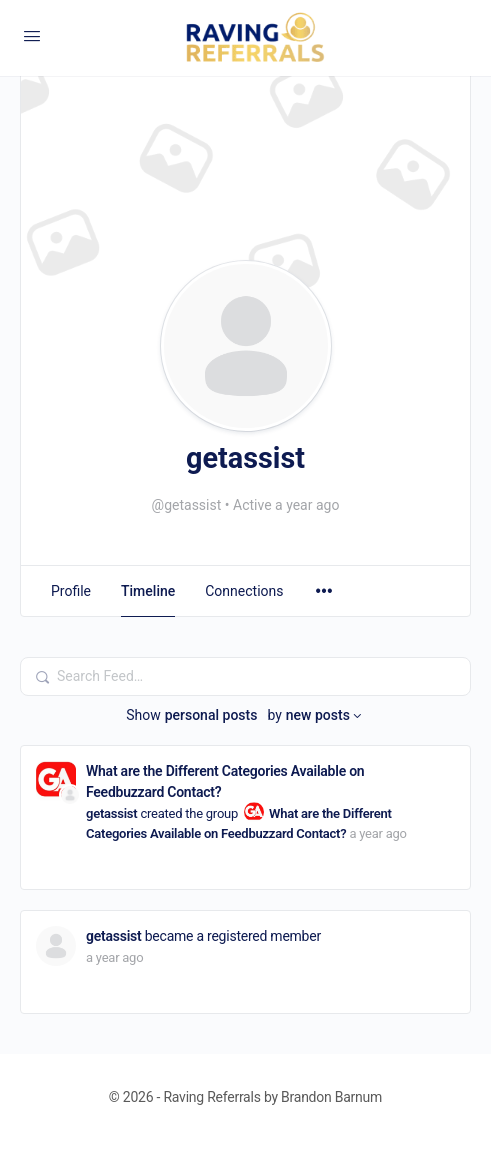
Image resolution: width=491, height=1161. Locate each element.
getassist (111, 813)
